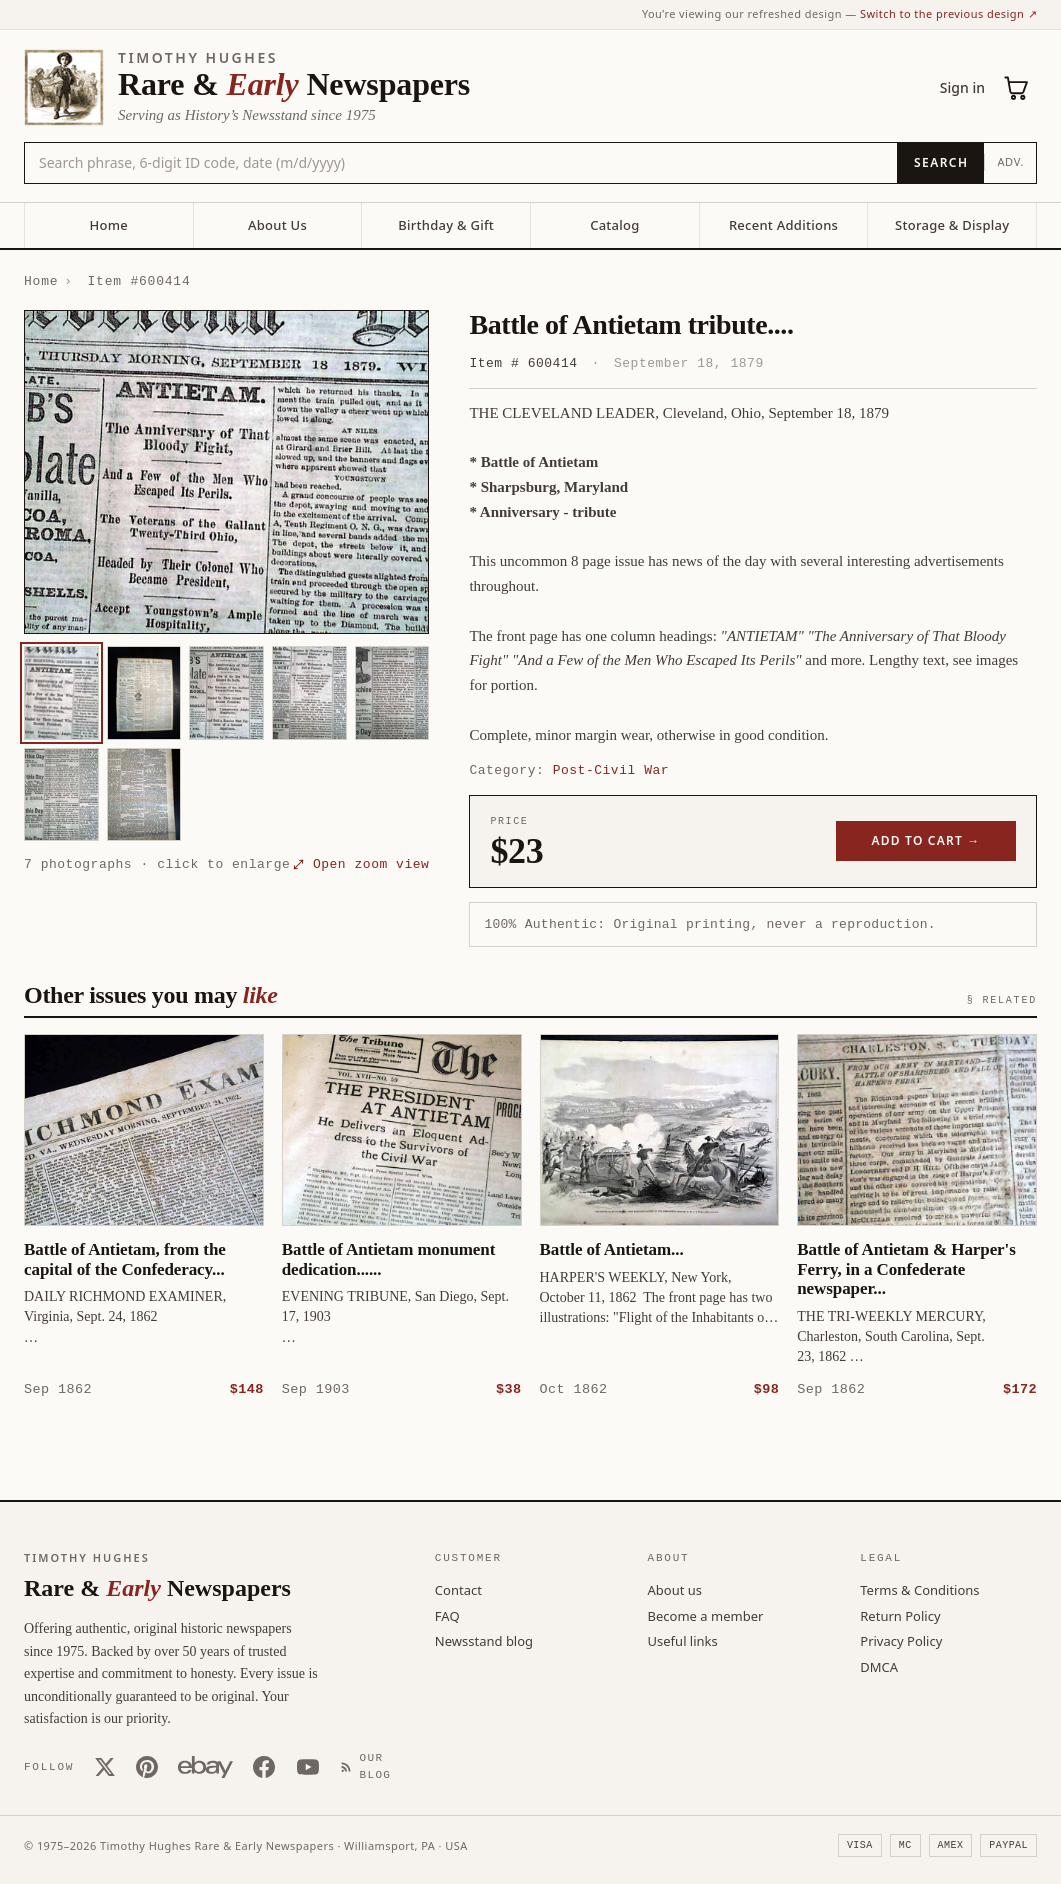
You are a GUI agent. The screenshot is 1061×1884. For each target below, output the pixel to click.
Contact (458, 1589)
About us (675, 1589)
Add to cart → (926, 840)
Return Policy (900, 1615)
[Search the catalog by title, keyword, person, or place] (461, 163)
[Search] (940, 163)
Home (109, 225)
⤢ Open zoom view (361, 864)
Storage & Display (952, 225)
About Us (277, 225)
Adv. (1010, 161)
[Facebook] (264, 1766)
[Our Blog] (370, 1765)
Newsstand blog (484, 1640)
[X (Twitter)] (105, 1766)
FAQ (447, 1615)
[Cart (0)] (1017, 88)
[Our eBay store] (205, 1766)
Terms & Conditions (919, 1589)
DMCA (879, 1666)
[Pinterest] (147, 1766)
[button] (226, 472)
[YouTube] (308, 1766)
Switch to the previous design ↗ (948, 13)
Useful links (683, 1640)
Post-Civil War (611, 770)
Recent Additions (783, 225)
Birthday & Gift (446, 225)
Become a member (706, 1615)
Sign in (962, 87)
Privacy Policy (901, 1640)
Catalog (614, 225)
